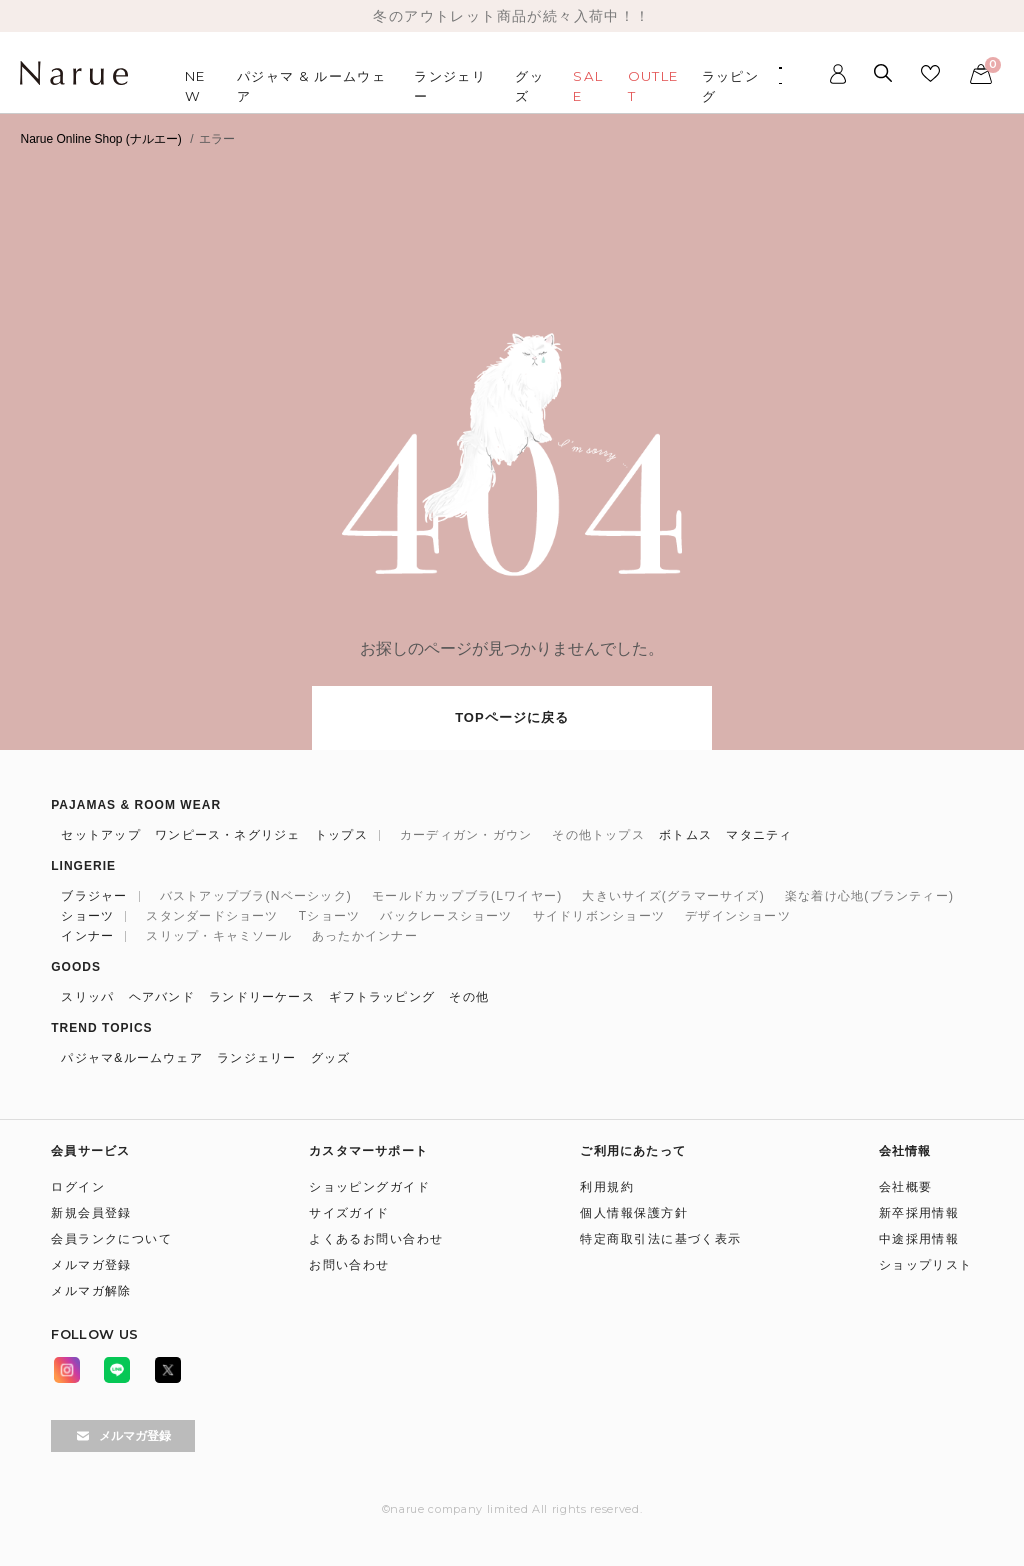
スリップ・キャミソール (219, 936)
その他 (469, 997)
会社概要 (906, 1187)
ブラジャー (94, 896)
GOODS (76, 967)
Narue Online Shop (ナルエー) (100, 139)
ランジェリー (256, 1058)
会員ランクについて (111, 1239)
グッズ (331, 1058)
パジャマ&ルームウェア (132, 1058)
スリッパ (87, 997)
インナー (87, 936)
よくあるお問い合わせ (376, 1239)
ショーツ (87, 916)
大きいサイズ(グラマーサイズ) (673, 896)
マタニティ (759, 835)
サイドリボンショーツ (599, 916)
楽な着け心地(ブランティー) (869, 896)
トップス (341, 835)
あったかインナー (365, 936)
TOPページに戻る (512, 717)
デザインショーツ (738, 916)
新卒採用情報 (919, 1213)
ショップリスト (926, 1265)
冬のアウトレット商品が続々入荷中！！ (511, 16)
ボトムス (685, 835)
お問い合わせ (349, 1265)
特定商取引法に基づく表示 (660, 1239)
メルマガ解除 (91, 1291)
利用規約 (607, 1187)
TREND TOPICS (101, 1028)
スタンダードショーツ (212, 916)
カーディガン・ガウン (466, 835)
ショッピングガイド (369, 1187)
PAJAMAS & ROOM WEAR (136, 805)
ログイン (78, 1187)
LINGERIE (83, 866)
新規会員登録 (91, 1213)
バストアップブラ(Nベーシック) (256, 896)
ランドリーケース (262, 997)
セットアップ (100, 835)
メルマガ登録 (91, 1265)
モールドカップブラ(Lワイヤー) (467, 896)
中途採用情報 (919, 1239)
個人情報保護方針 (634, 1213)
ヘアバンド (162, 997)
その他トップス (598, 835)
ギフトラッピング (382, 997)
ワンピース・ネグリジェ (228, 835)
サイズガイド (349, 1213)
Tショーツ (329, 916)
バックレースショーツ (446, 916)
